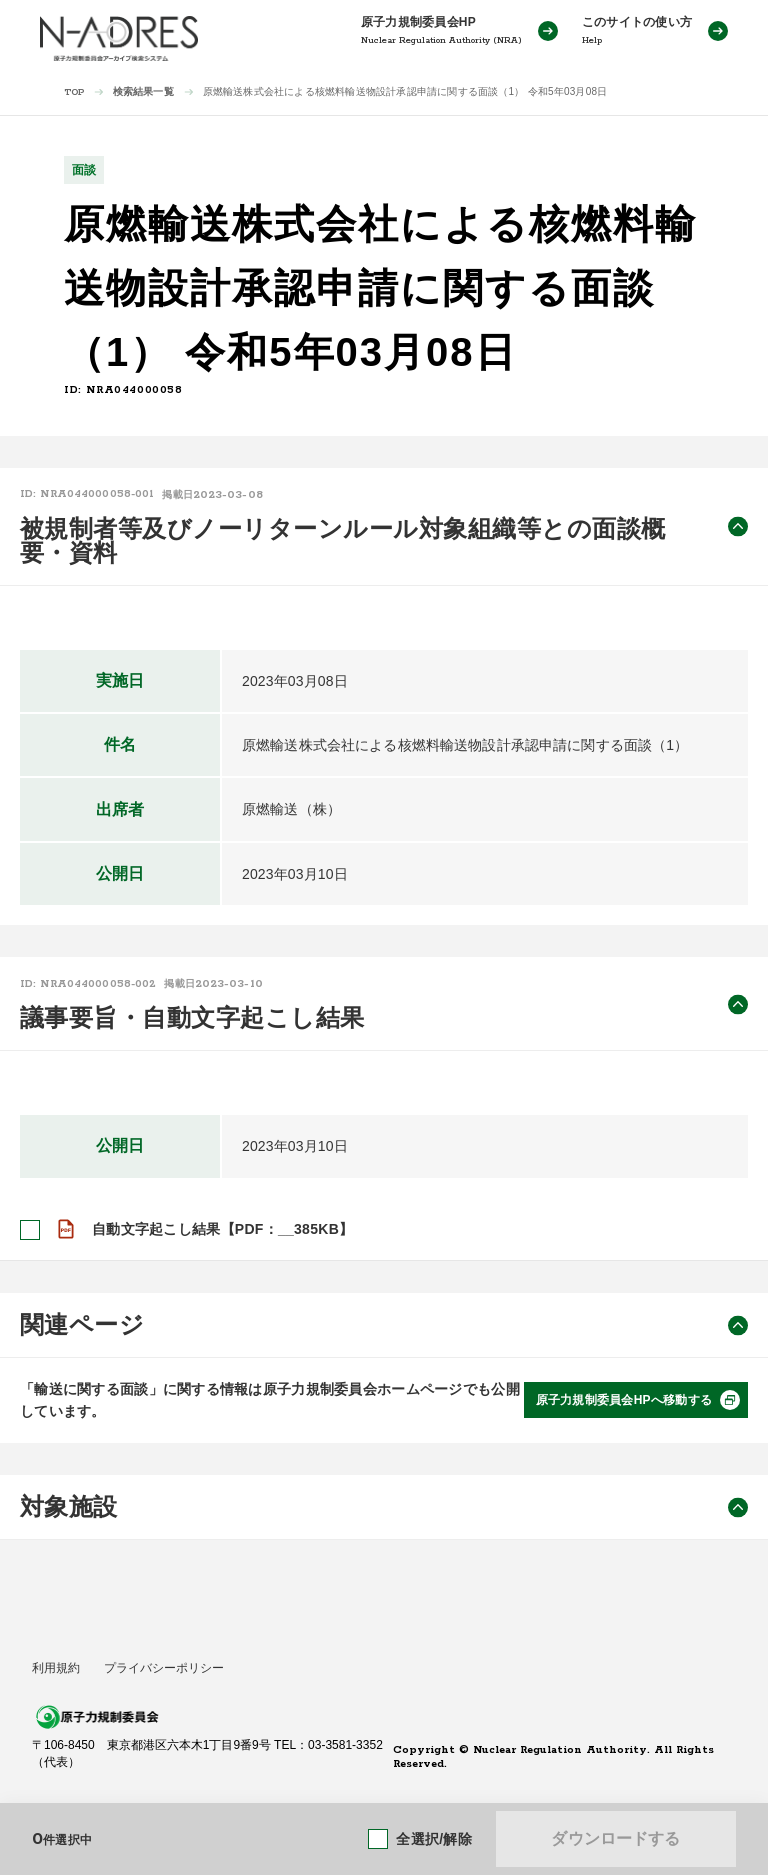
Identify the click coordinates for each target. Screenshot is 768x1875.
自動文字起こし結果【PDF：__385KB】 (222, 1229)
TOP (74, 92)
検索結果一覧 (143, 91)
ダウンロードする (615, 1838)
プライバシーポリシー (164, 1668)
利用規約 (56, 1668)
